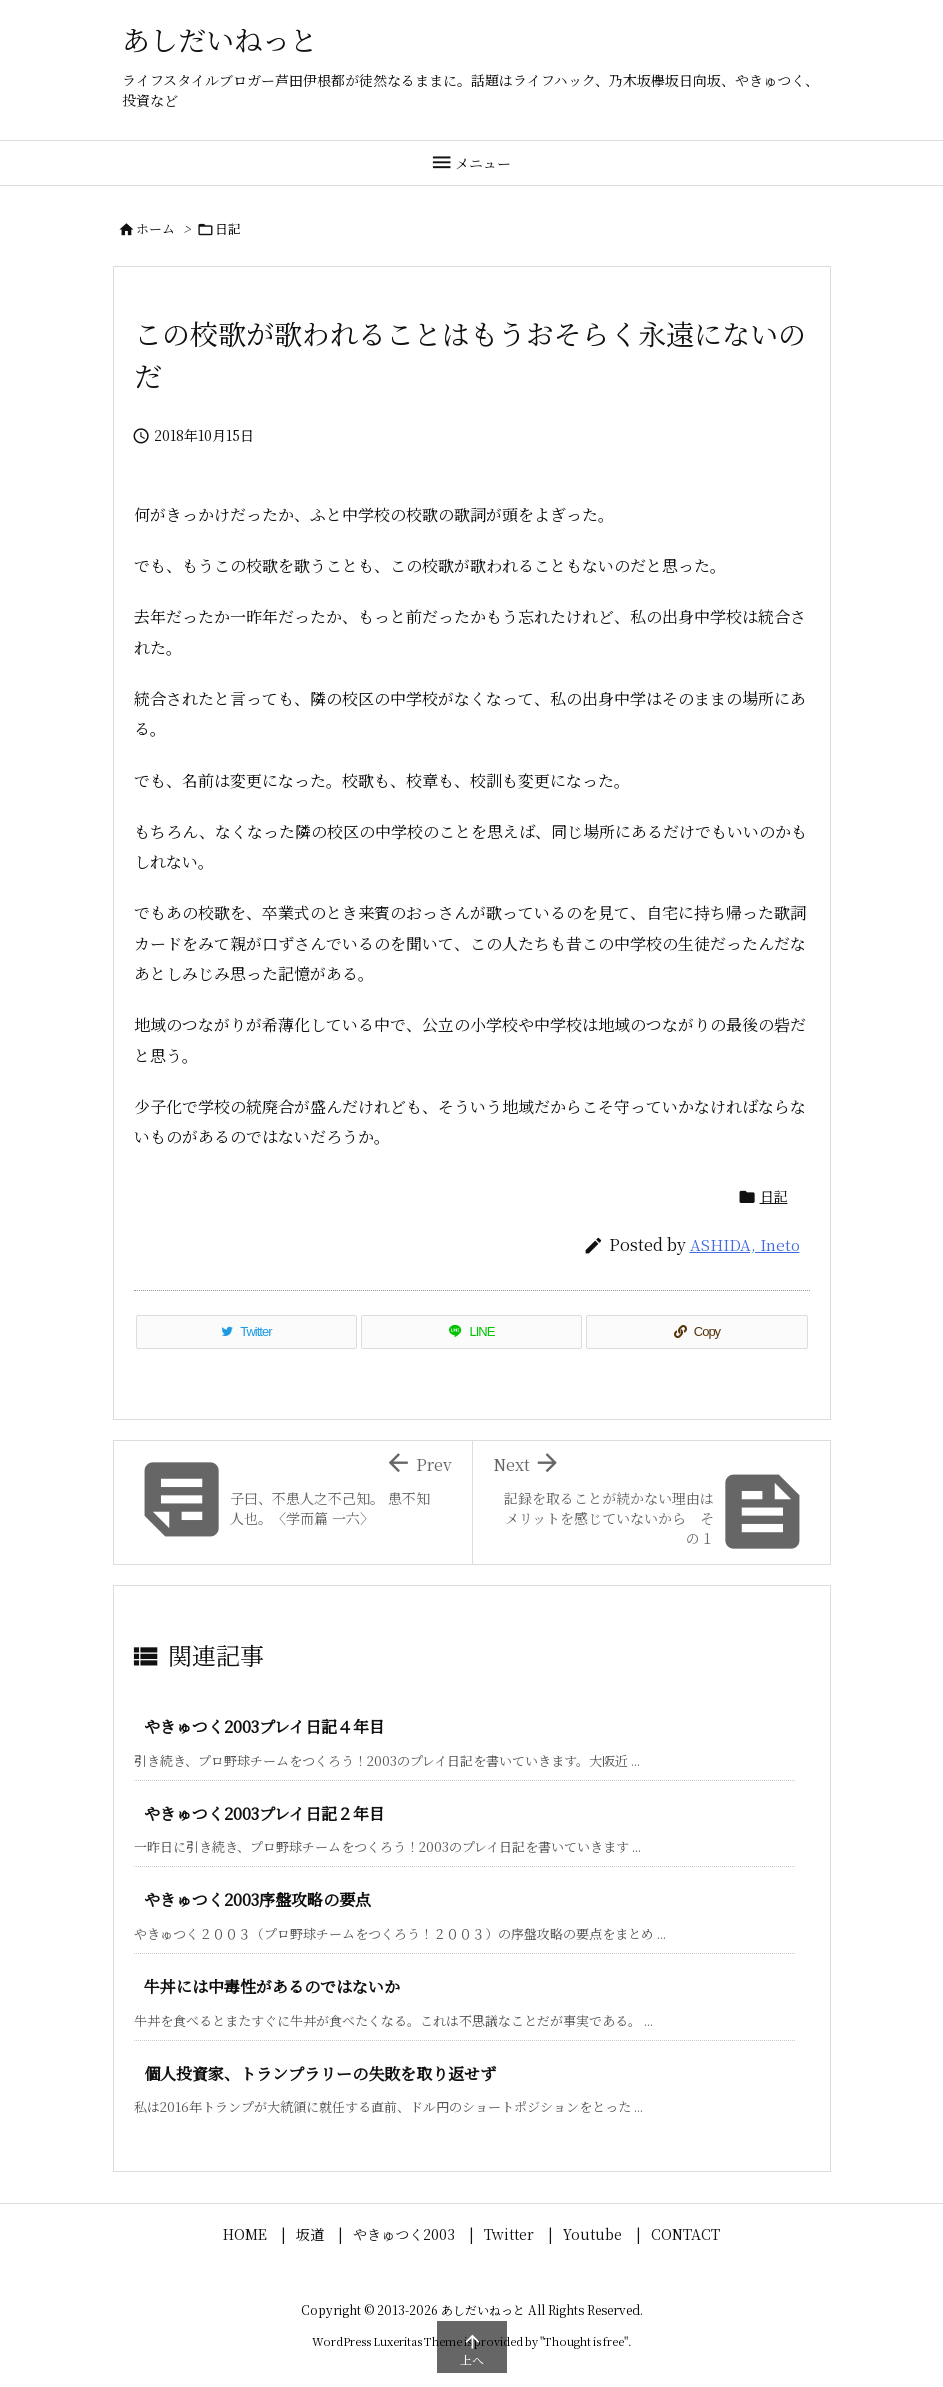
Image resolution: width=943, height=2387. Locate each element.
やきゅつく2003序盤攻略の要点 (257, 1899)
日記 (228, 228)
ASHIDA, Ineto (745, 1244)
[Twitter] (247, 1332)
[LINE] (471, 1332)
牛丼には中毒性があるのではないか (272, 1986)
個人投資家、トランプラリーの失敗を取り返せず (320, 2073)
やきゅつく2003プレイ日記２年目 (272, 1813)
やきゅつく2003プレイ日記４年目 (264, 1726)
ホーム (155, 228)
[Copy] (696, 1332)
